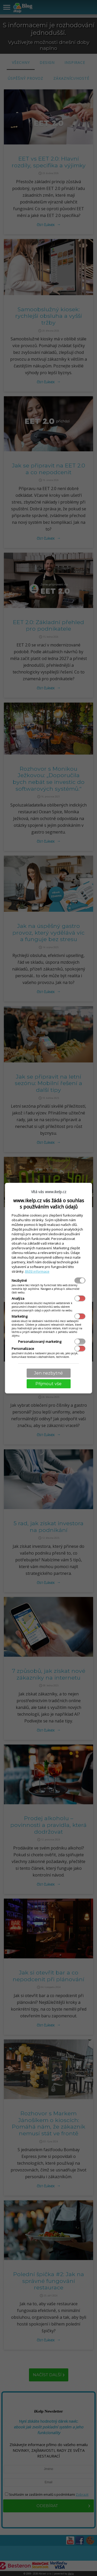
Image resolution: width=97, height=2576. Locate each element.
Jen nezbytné (48, 1373)
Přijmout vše (48, 1383)
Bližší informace (37, 1271)
